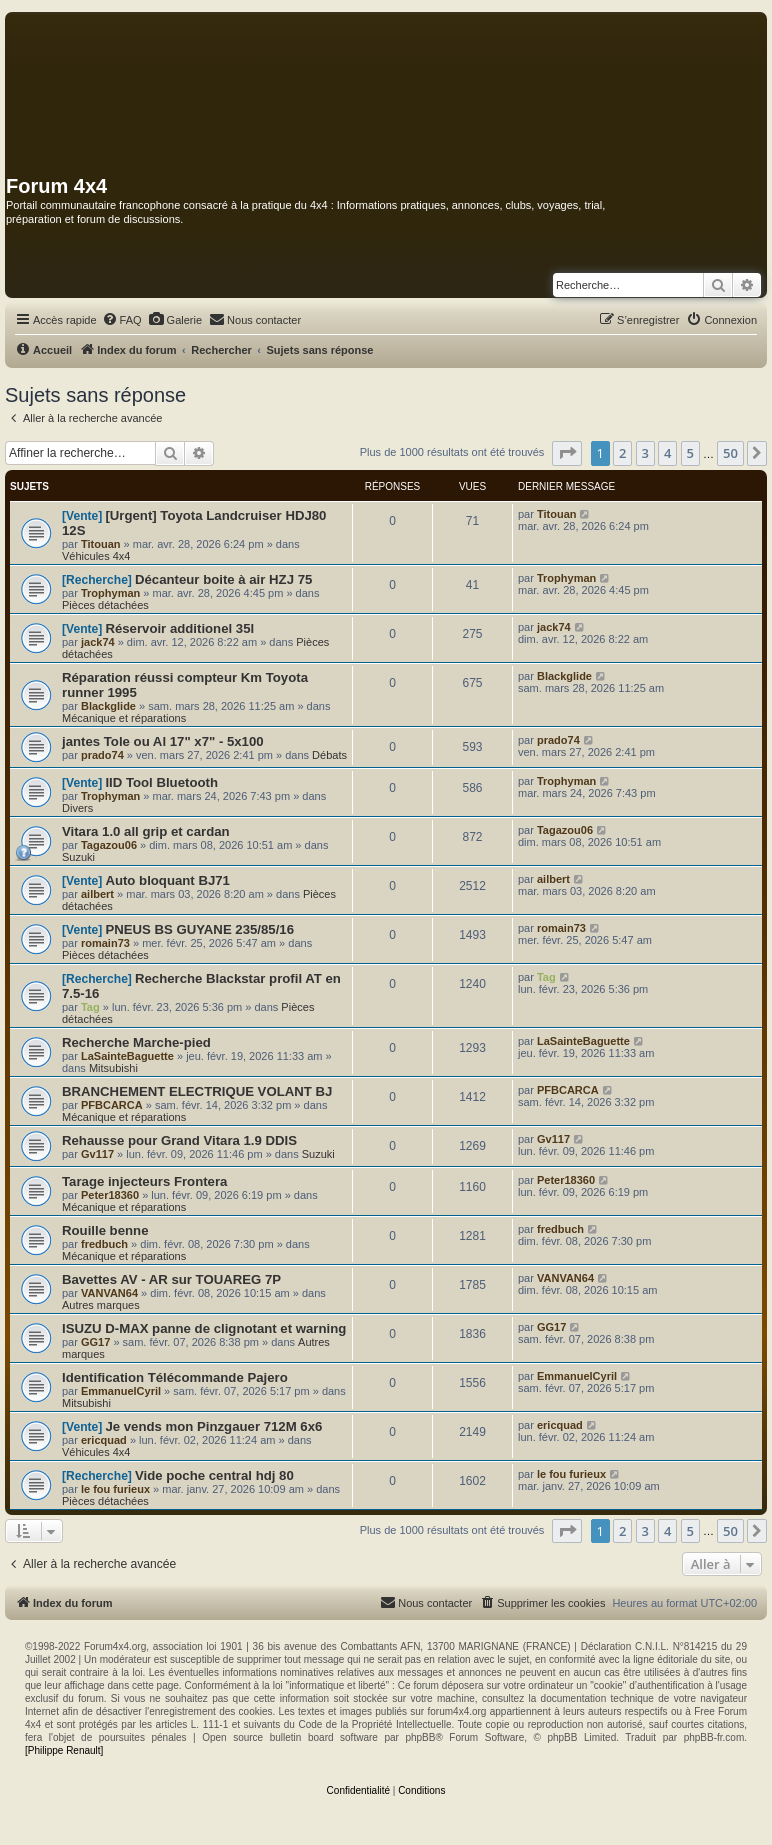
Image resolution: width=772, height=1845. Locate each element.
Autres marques (101, 1305)
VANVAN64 (109, 1293)
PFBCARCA (112, 1105)
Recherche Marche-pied (136, 1042)
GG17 (95, 1342)
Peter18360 (110, 1195)
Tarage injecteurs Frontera (144, 1181)
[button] (567, 453)
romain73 (105, 943)
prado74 (102, 755)
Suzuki (78, 857)
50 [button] (730, 453)
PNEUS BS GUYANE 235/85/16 (199, 929)
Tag (90, 1007)
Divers (77, 808)
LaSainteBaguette (127, 1056)
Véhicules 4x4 (96, 556)
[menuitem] (122, 320)
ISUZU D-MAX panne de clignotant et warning (204, 1328)
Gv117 (97, 1154)
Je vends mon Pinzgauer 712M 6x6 (213, 1426)
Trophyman (110, 593)
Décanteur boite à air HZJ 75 (223, 579)
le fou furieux (115, 1489)
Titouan (101, 544)
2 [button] (622, 453)
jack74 (98, 642)
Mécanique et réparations (124, 718)
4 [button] (667, 453)
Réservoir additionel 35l (179, 628)
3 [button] (645, 453)
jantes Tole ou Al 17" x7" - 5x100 (163, 741)
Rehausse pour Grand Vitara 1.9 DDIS (179, 1140)
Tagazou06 (109, 845)
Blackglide (108, 706)
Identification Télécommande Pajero (175, 1377)
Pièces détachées (105, 605)
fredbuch (104, 1244)
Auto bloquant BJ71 (167, 880)
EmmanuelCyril (121, 1391)
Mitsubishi (113, 1068)
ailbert (97, 894)
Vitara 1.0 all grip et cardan (146, 831)
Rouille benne (105, 1230)
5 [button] (690, 453)
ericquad (104, 1440)
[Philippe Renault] (64, 1750)
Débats (329, 755)
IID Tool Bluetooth (161, 782)
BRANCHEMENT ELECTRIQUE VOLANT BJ (197, 1091)
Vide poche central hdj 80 (214, 1475)
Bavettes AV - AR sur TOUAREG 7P (171, 1279)
